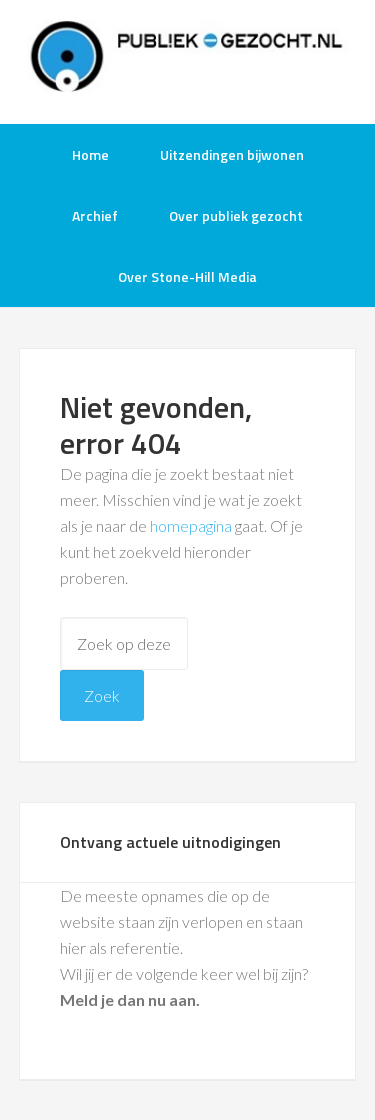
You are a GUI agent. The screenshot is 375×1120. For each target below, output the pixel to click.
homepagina (191, 525)
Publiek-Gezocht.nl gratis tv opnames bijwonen (188, 60)
